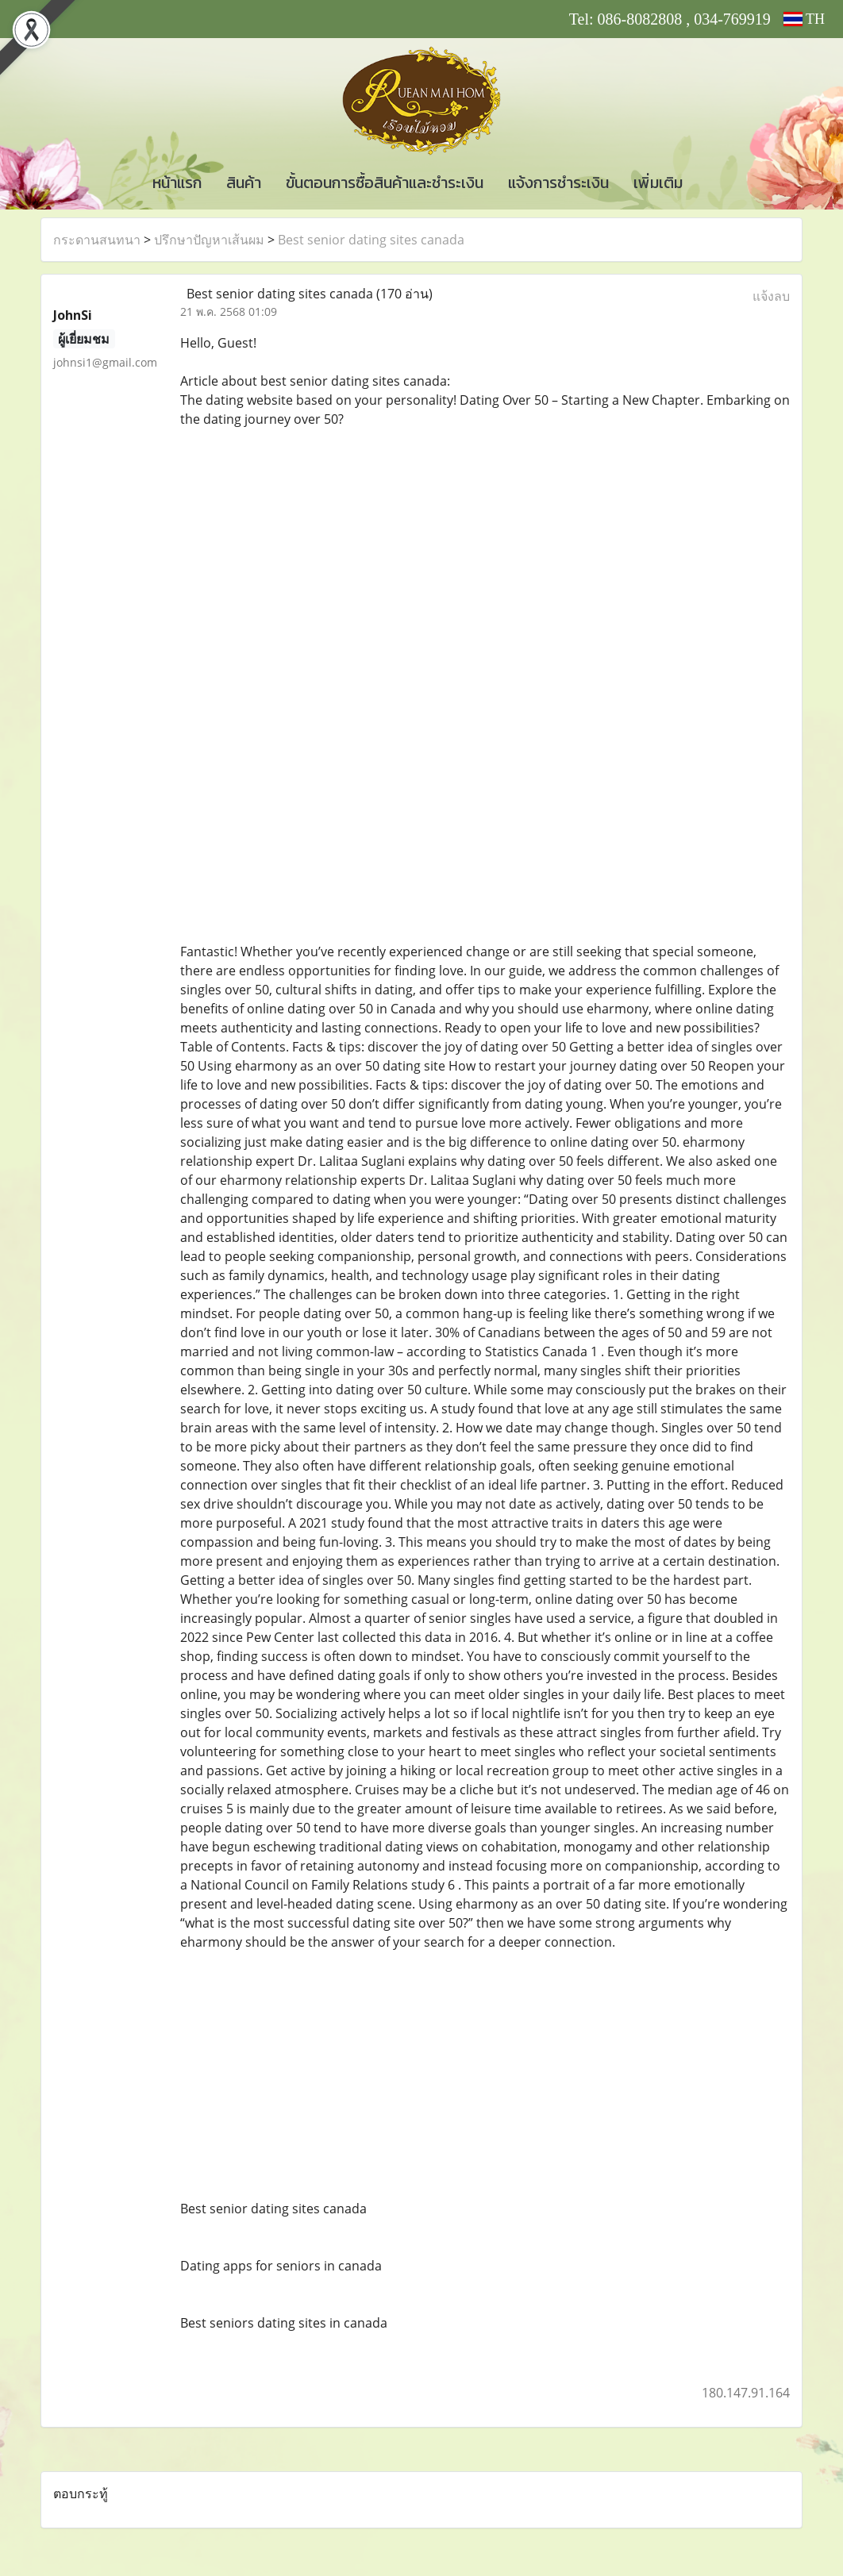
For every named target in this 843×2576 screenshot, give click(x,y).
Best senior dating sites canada (371, 239)
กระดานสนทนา (96, 239)
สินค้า (243, 182)
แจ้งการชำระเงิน (558, 182)
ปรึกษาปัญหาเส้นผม (209, 239)
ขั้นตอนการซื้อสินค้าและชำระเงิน (384, 182)
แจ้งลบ (771, 296)
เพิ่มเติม (658, 182)
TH (804, 19)
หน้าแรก (177, 182)
